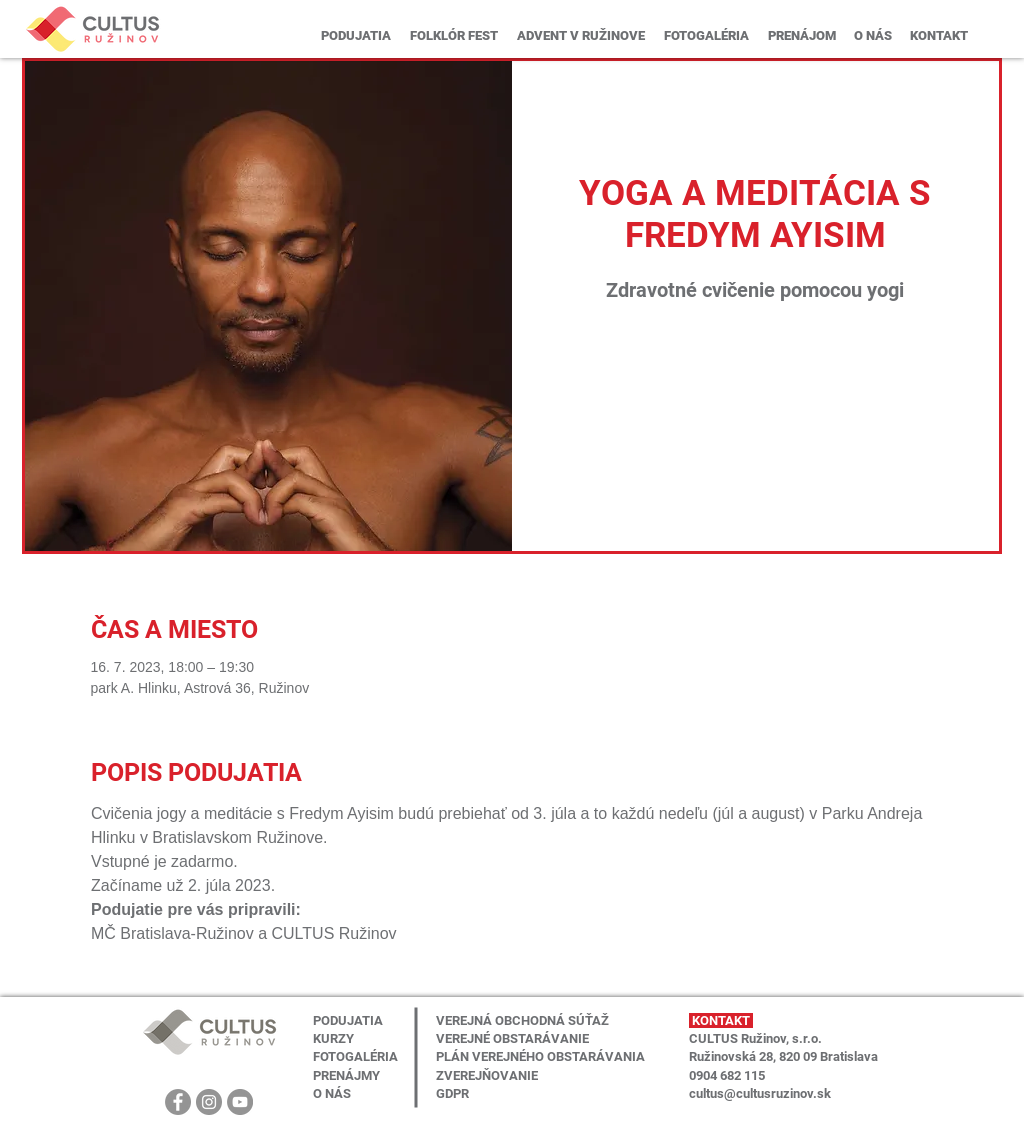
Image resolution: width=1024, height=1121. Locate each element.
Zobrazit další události (755, 404)
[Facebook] (178, 1102)
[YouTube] (240, 1102)
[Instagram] (209, 1102)
